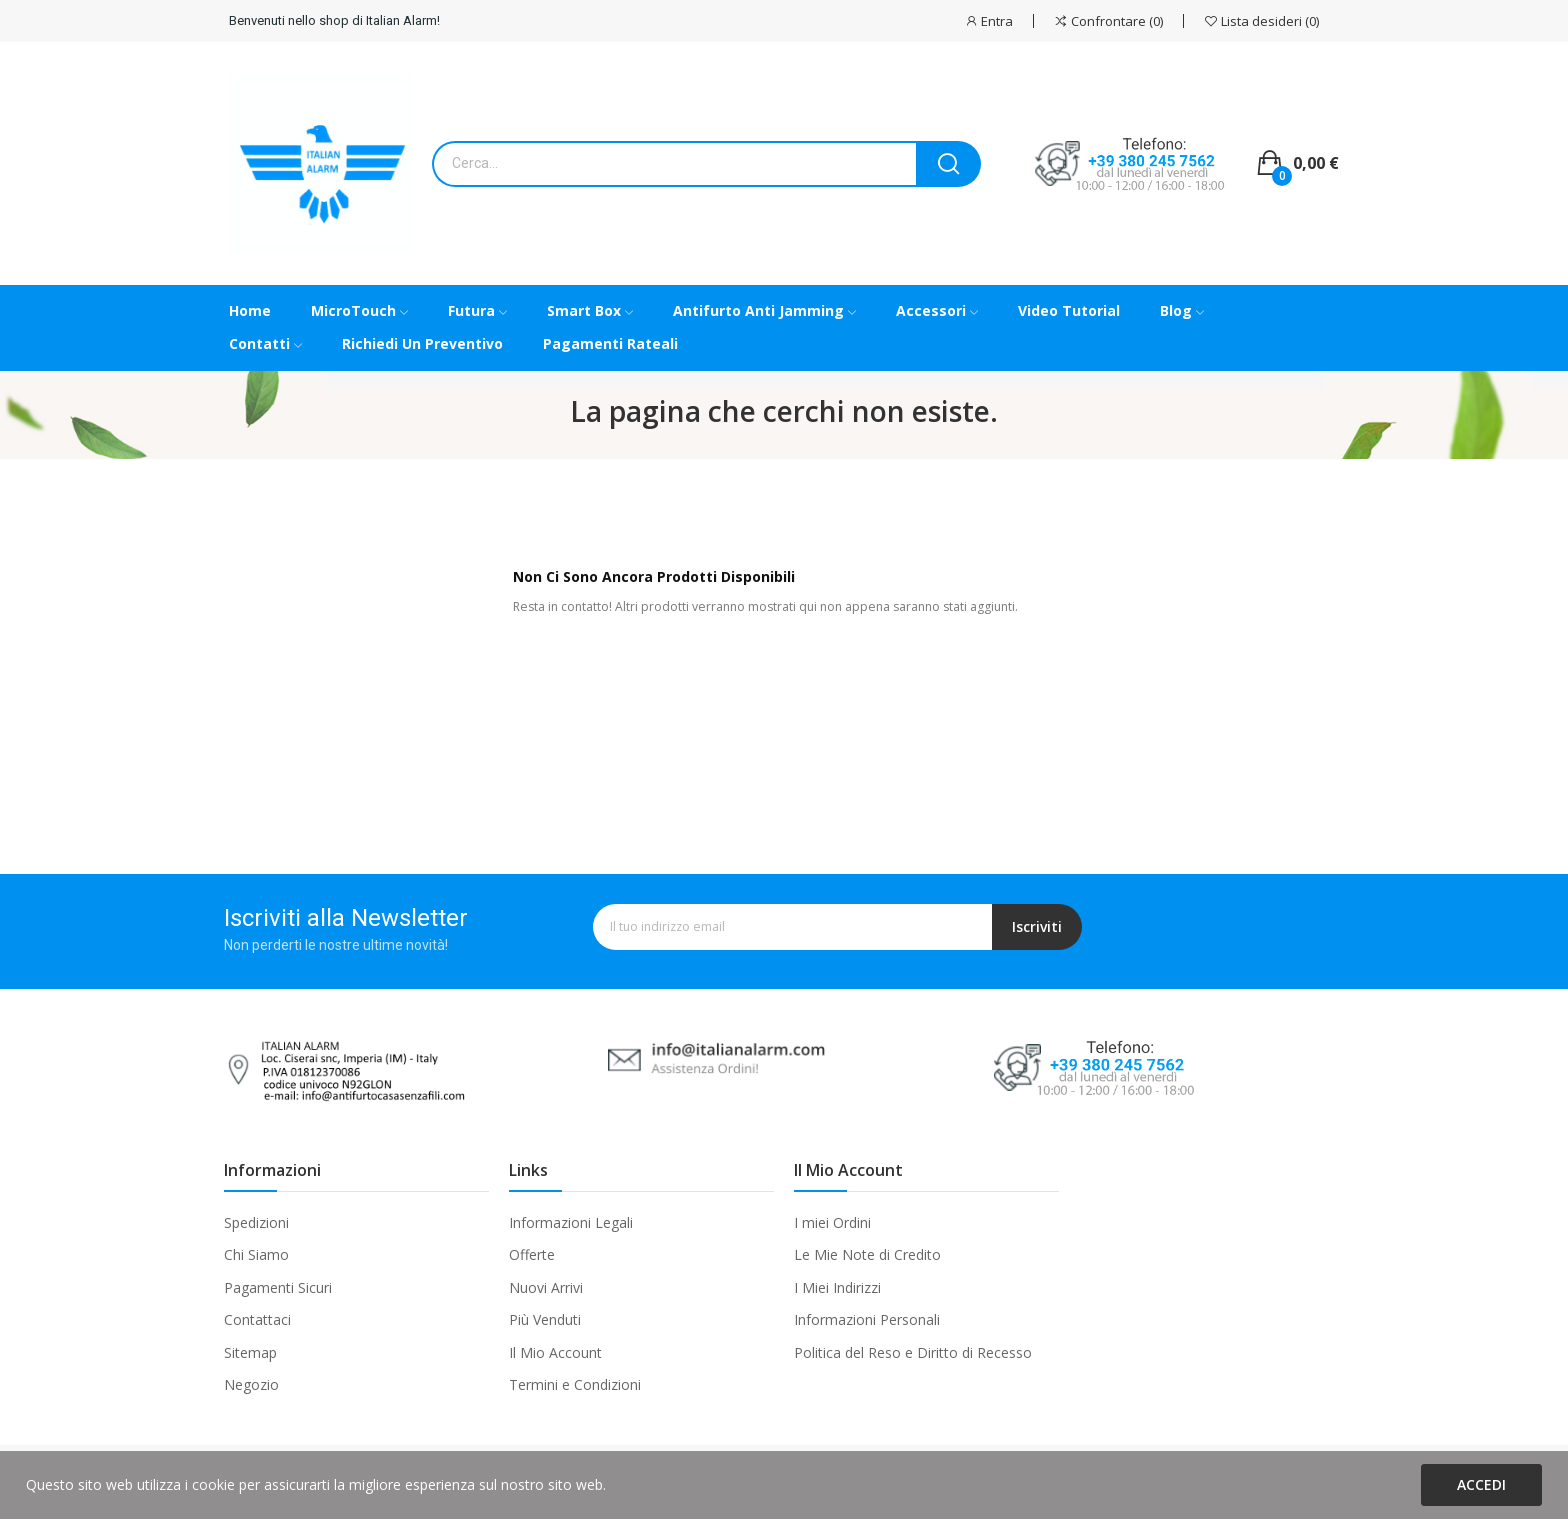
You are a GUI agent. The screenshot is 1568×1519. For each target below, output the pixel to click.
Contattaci (257, 1319)
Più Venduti (545, 1319)
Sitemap (250, 1352)
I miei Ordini (832, 1222)
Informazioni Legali (571, 1222)
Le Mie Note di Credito (867, 1254)
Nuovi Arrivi (546, 1287)
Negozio (251, 1384)
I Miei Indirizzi (837, 1287)
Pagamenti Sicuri (278, 1287)
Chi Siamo (256, 1254)
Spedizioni (256, 1222)
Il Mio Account (555, 1352)
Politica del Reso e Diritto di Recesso (913, 1352)
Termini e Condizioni (575, 1384)
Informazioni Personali (867, 1319)
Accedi (1481, 1484)
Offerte (532, 1254)
